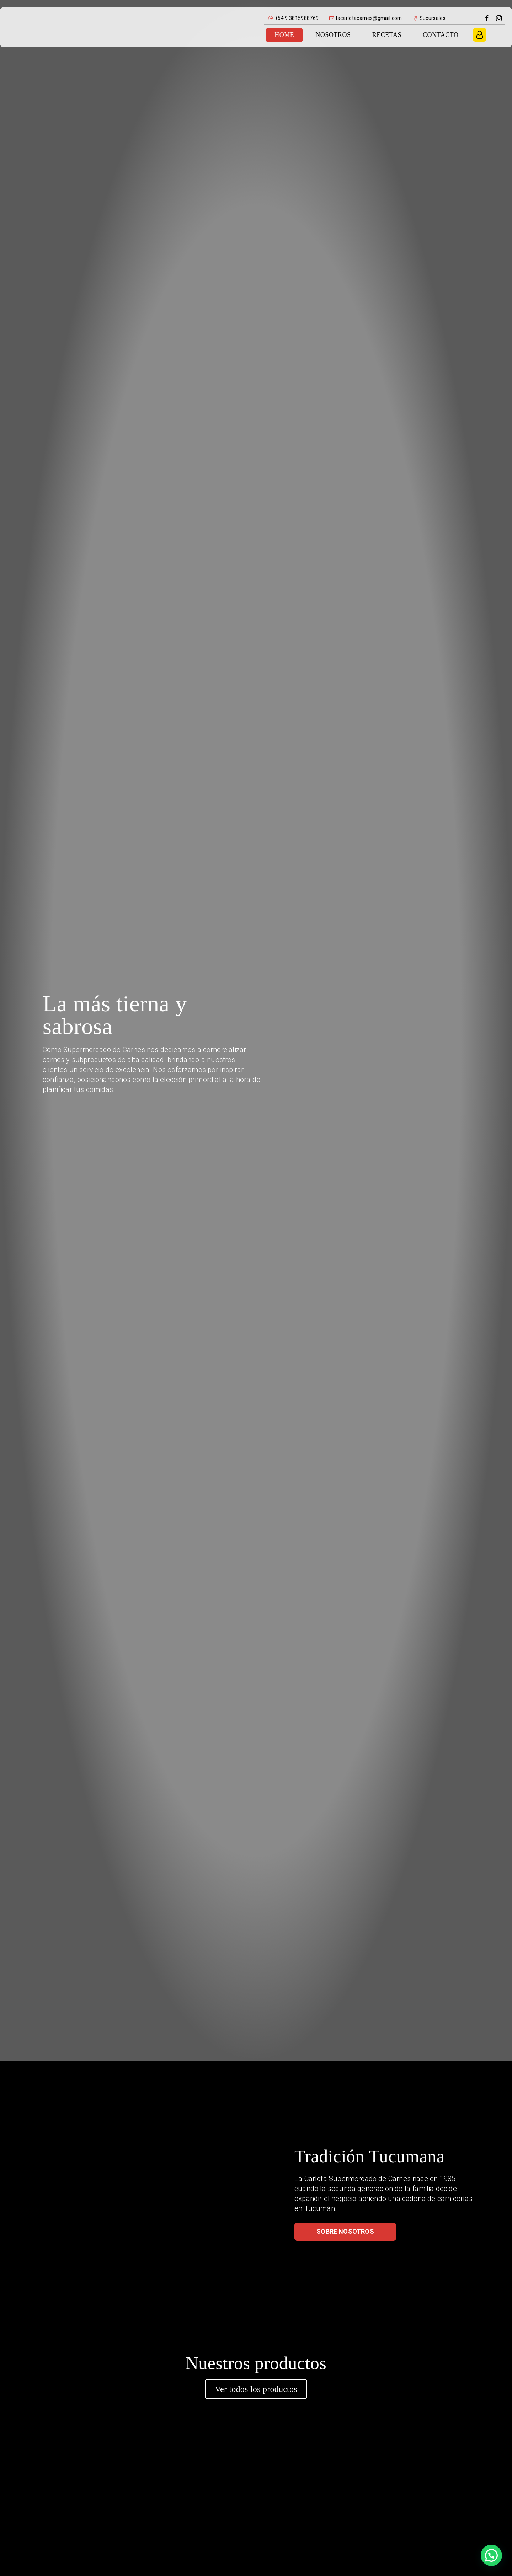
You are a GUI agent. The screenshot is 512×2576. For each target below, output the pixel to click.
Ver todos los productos (256, 2389)
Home (284, 34)
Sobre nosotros (345, 2231)
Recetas (386, 34)
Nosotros (333, 34)
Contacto (441, 34)
